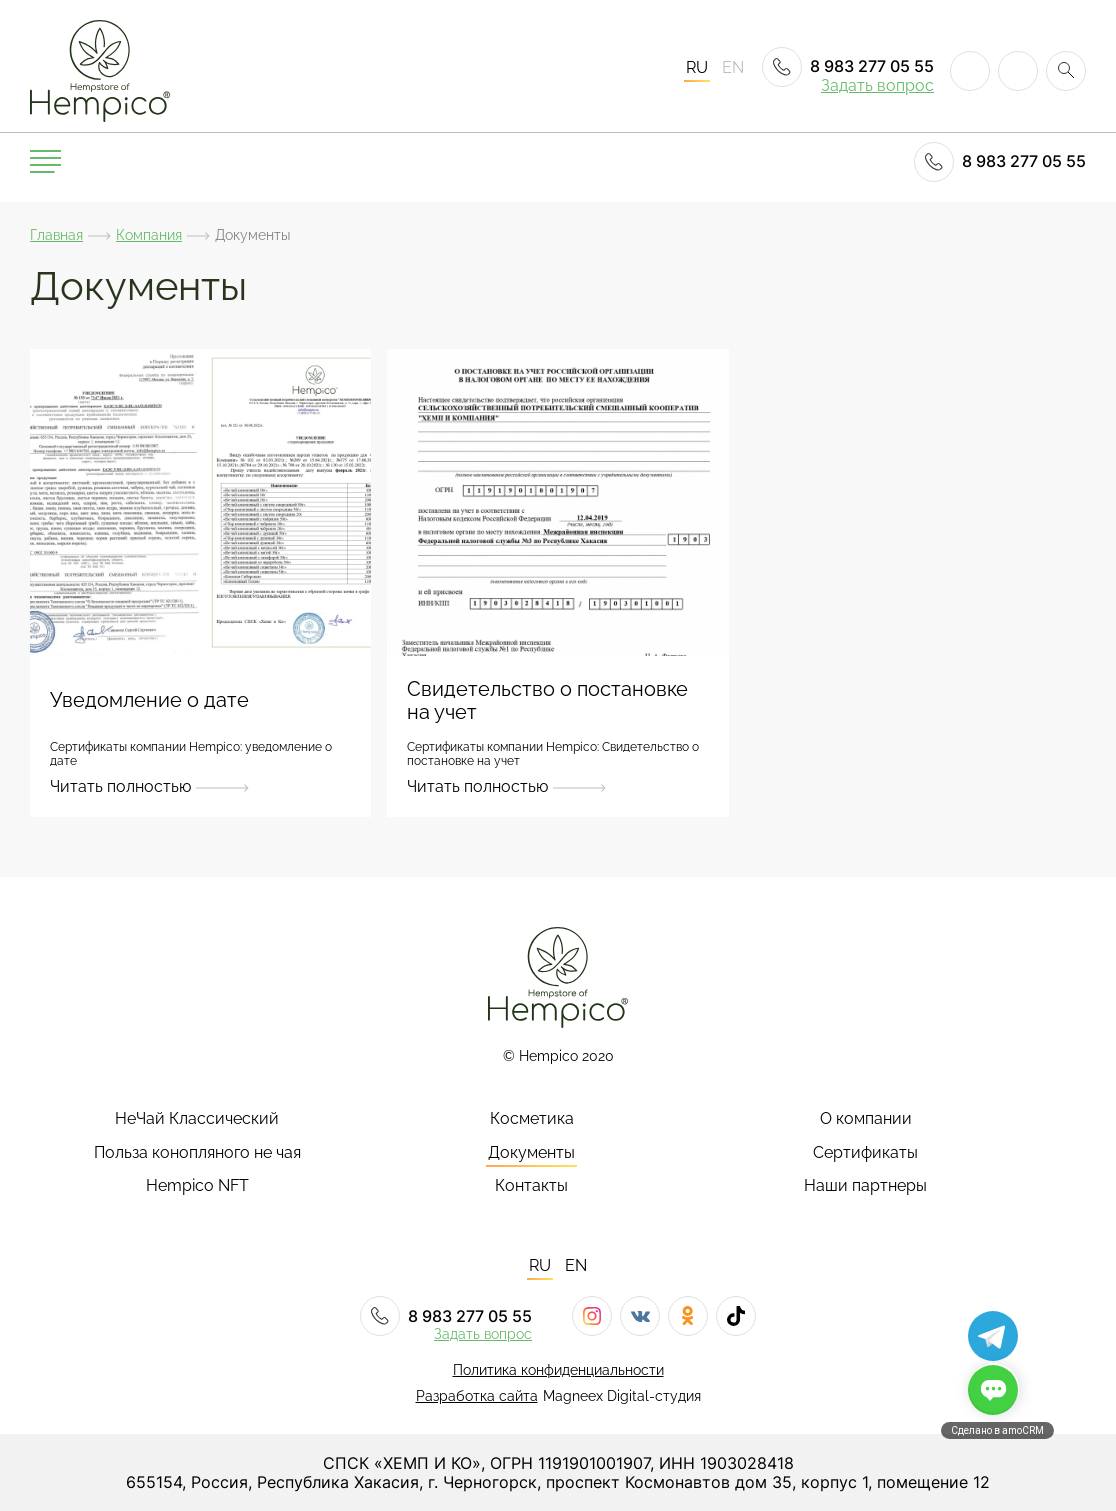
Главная (56, 235)
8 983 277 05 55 (848, 67)
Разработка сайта (477, 1396)
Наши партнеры (865, 1186)
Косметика (532, 1119)
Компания (149, 235)
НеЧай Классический (197, 1119)
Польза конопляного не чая (197, 1153)
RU (697, 68)
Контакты (531, 1186)
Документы (531, 1153)
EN (733, 68)
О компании (866, 1119)
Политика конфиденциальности (558, 1370)
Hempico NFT (197, 1186)
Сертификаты (865, 1153)
